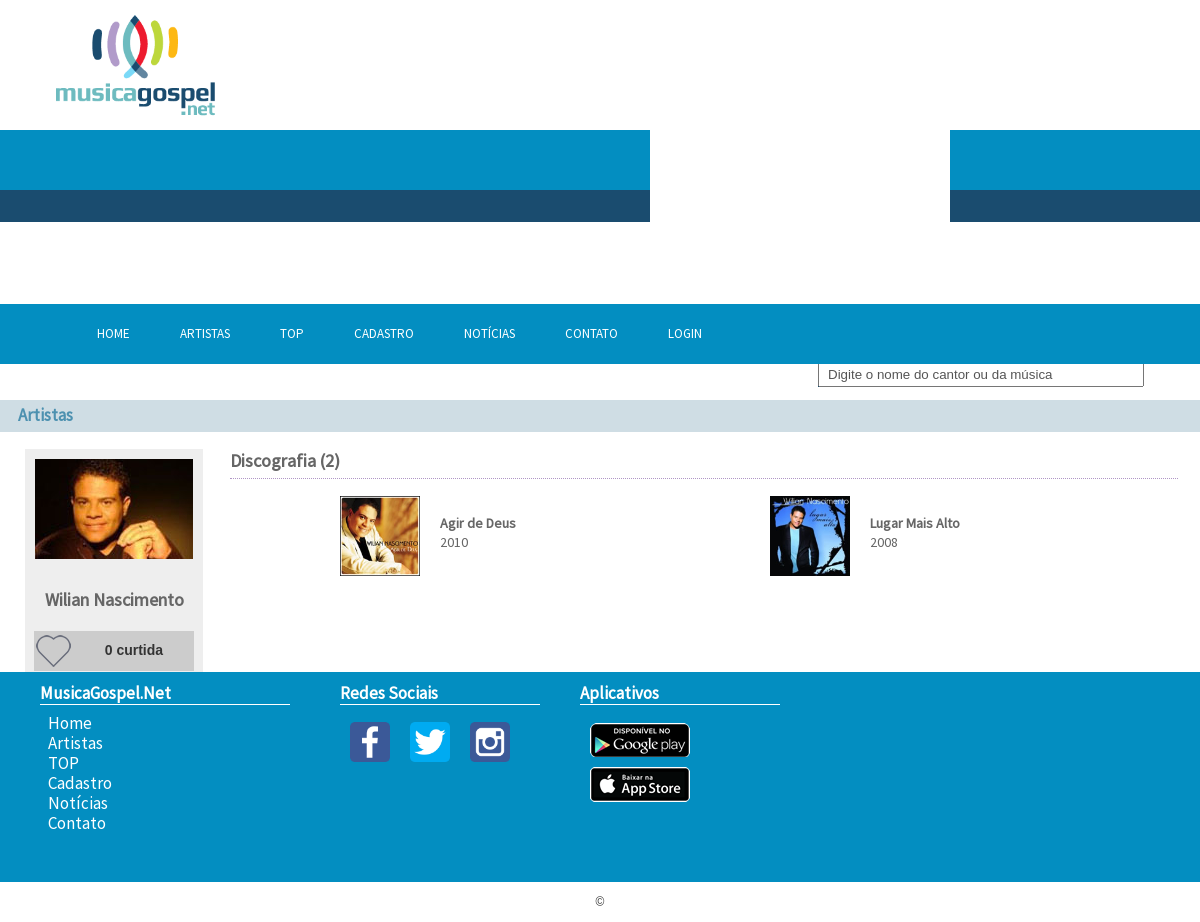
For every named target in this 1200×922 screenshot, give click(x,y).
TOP (292, 333)
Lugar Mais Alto (915, 523)
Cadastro (384, 333)
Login (685, 333)
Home (113, 333)
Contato (591, 333)
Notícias (489, 333)
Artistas (205, 333)
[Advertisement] (852, 160)
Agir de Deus (478, 523)
